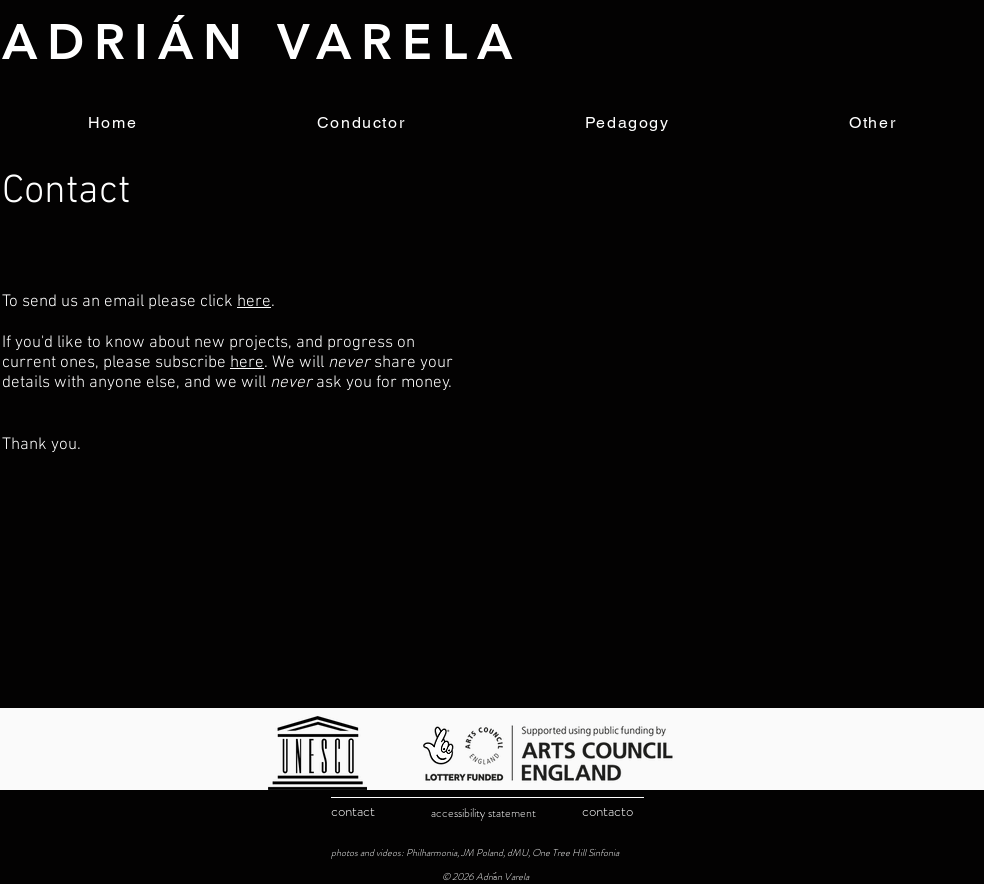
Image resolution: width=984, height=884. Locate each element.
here (254, 302)
